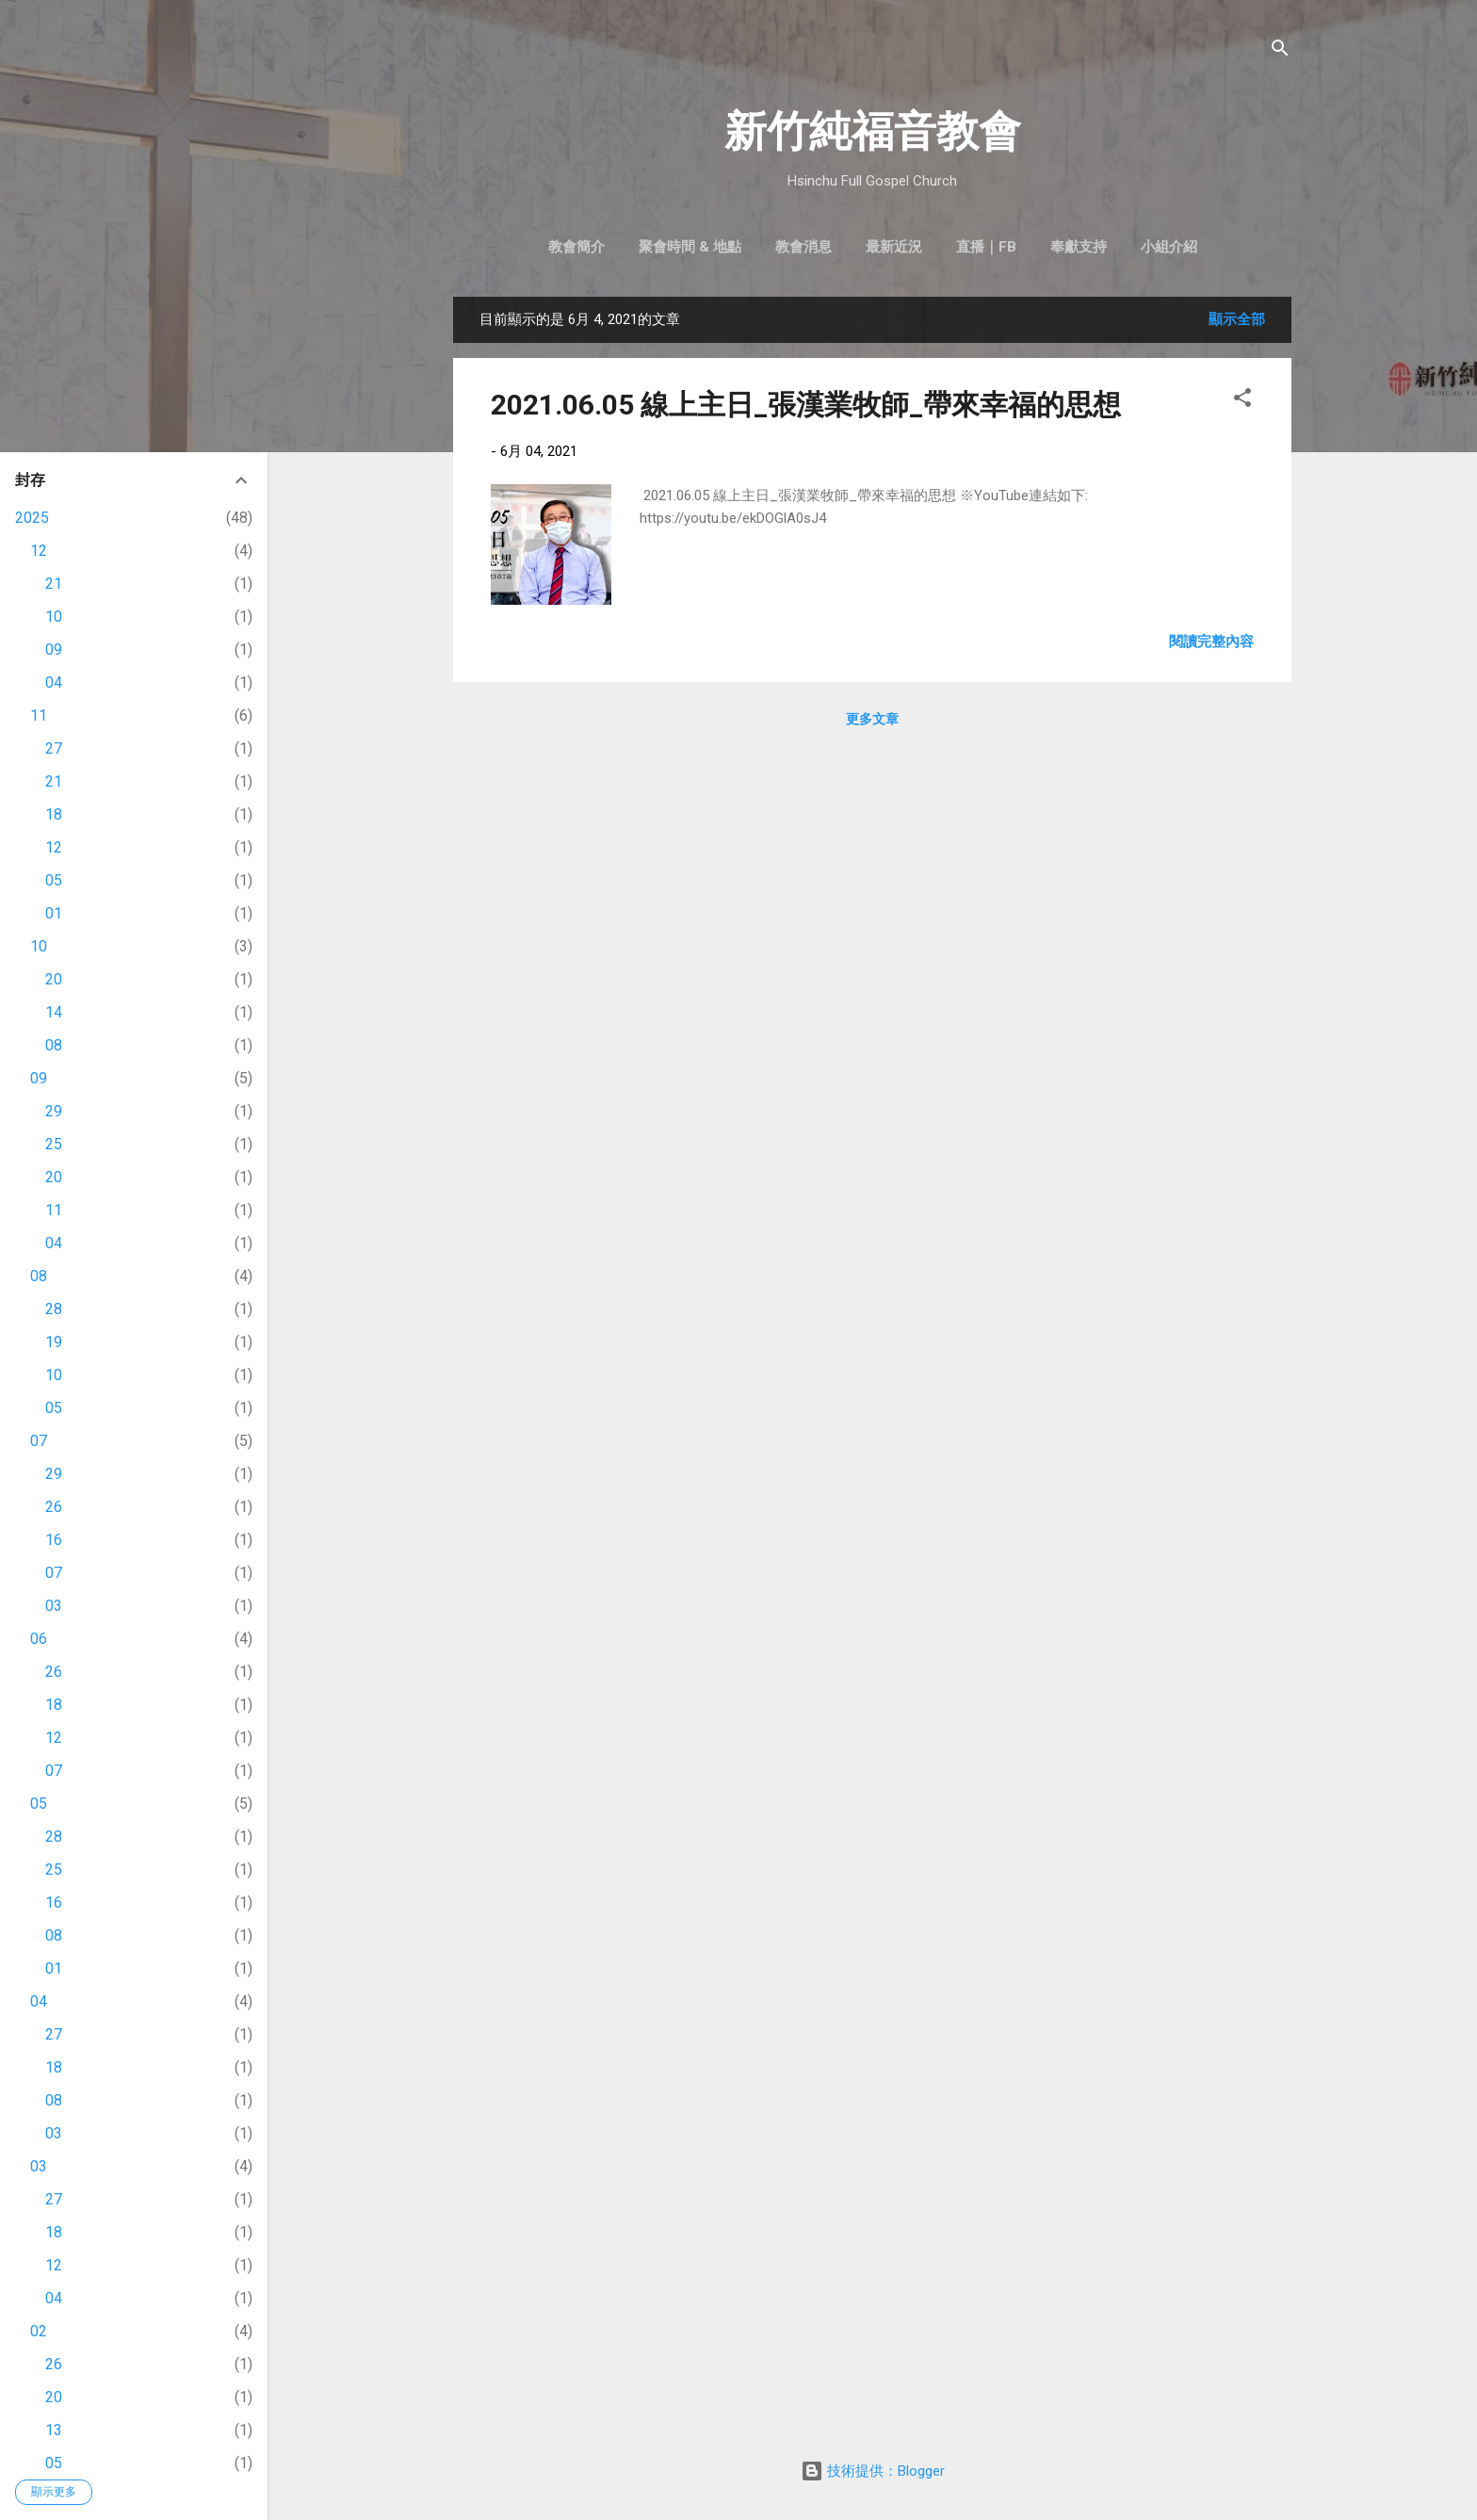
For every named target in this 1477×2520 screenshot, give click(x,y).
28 (53, 1309)
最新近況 (894, 246)
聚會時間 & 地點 (690, 246)
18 (53, 814)
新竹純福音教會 (872, 131)
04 (53, 682)
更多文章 (872, 718)
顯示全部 (1237, 319)
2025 (32, 518)
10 (53, 617)
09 (53, 649)
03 (53, 1606)
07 (38, 1441)
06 (38, 1639)
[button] (1242, 400)
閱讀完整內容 (1211, 641)
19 (53, 1342)
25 (53, 1144)
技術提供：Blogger (873, 2471)
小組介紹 (1169, 246)
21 (53, 584)
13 (53, 2430)
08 (53, 1045)
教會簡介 (576, 246)
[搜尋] (1280, 51)
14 (53, 1012)
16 (53, 1540)
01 (53, 913)
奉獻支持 (1078, 246)
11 (38, 715)
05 (53, 880)
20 (53, 979)
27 (53, 748)
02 (38, 2331)
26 (53, 1507)
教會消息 (803, 246)
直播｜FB (986, 246)
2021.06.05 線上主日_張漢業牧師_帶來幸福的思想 (806, 404)
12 (38, 551)
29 (53, 1111)
